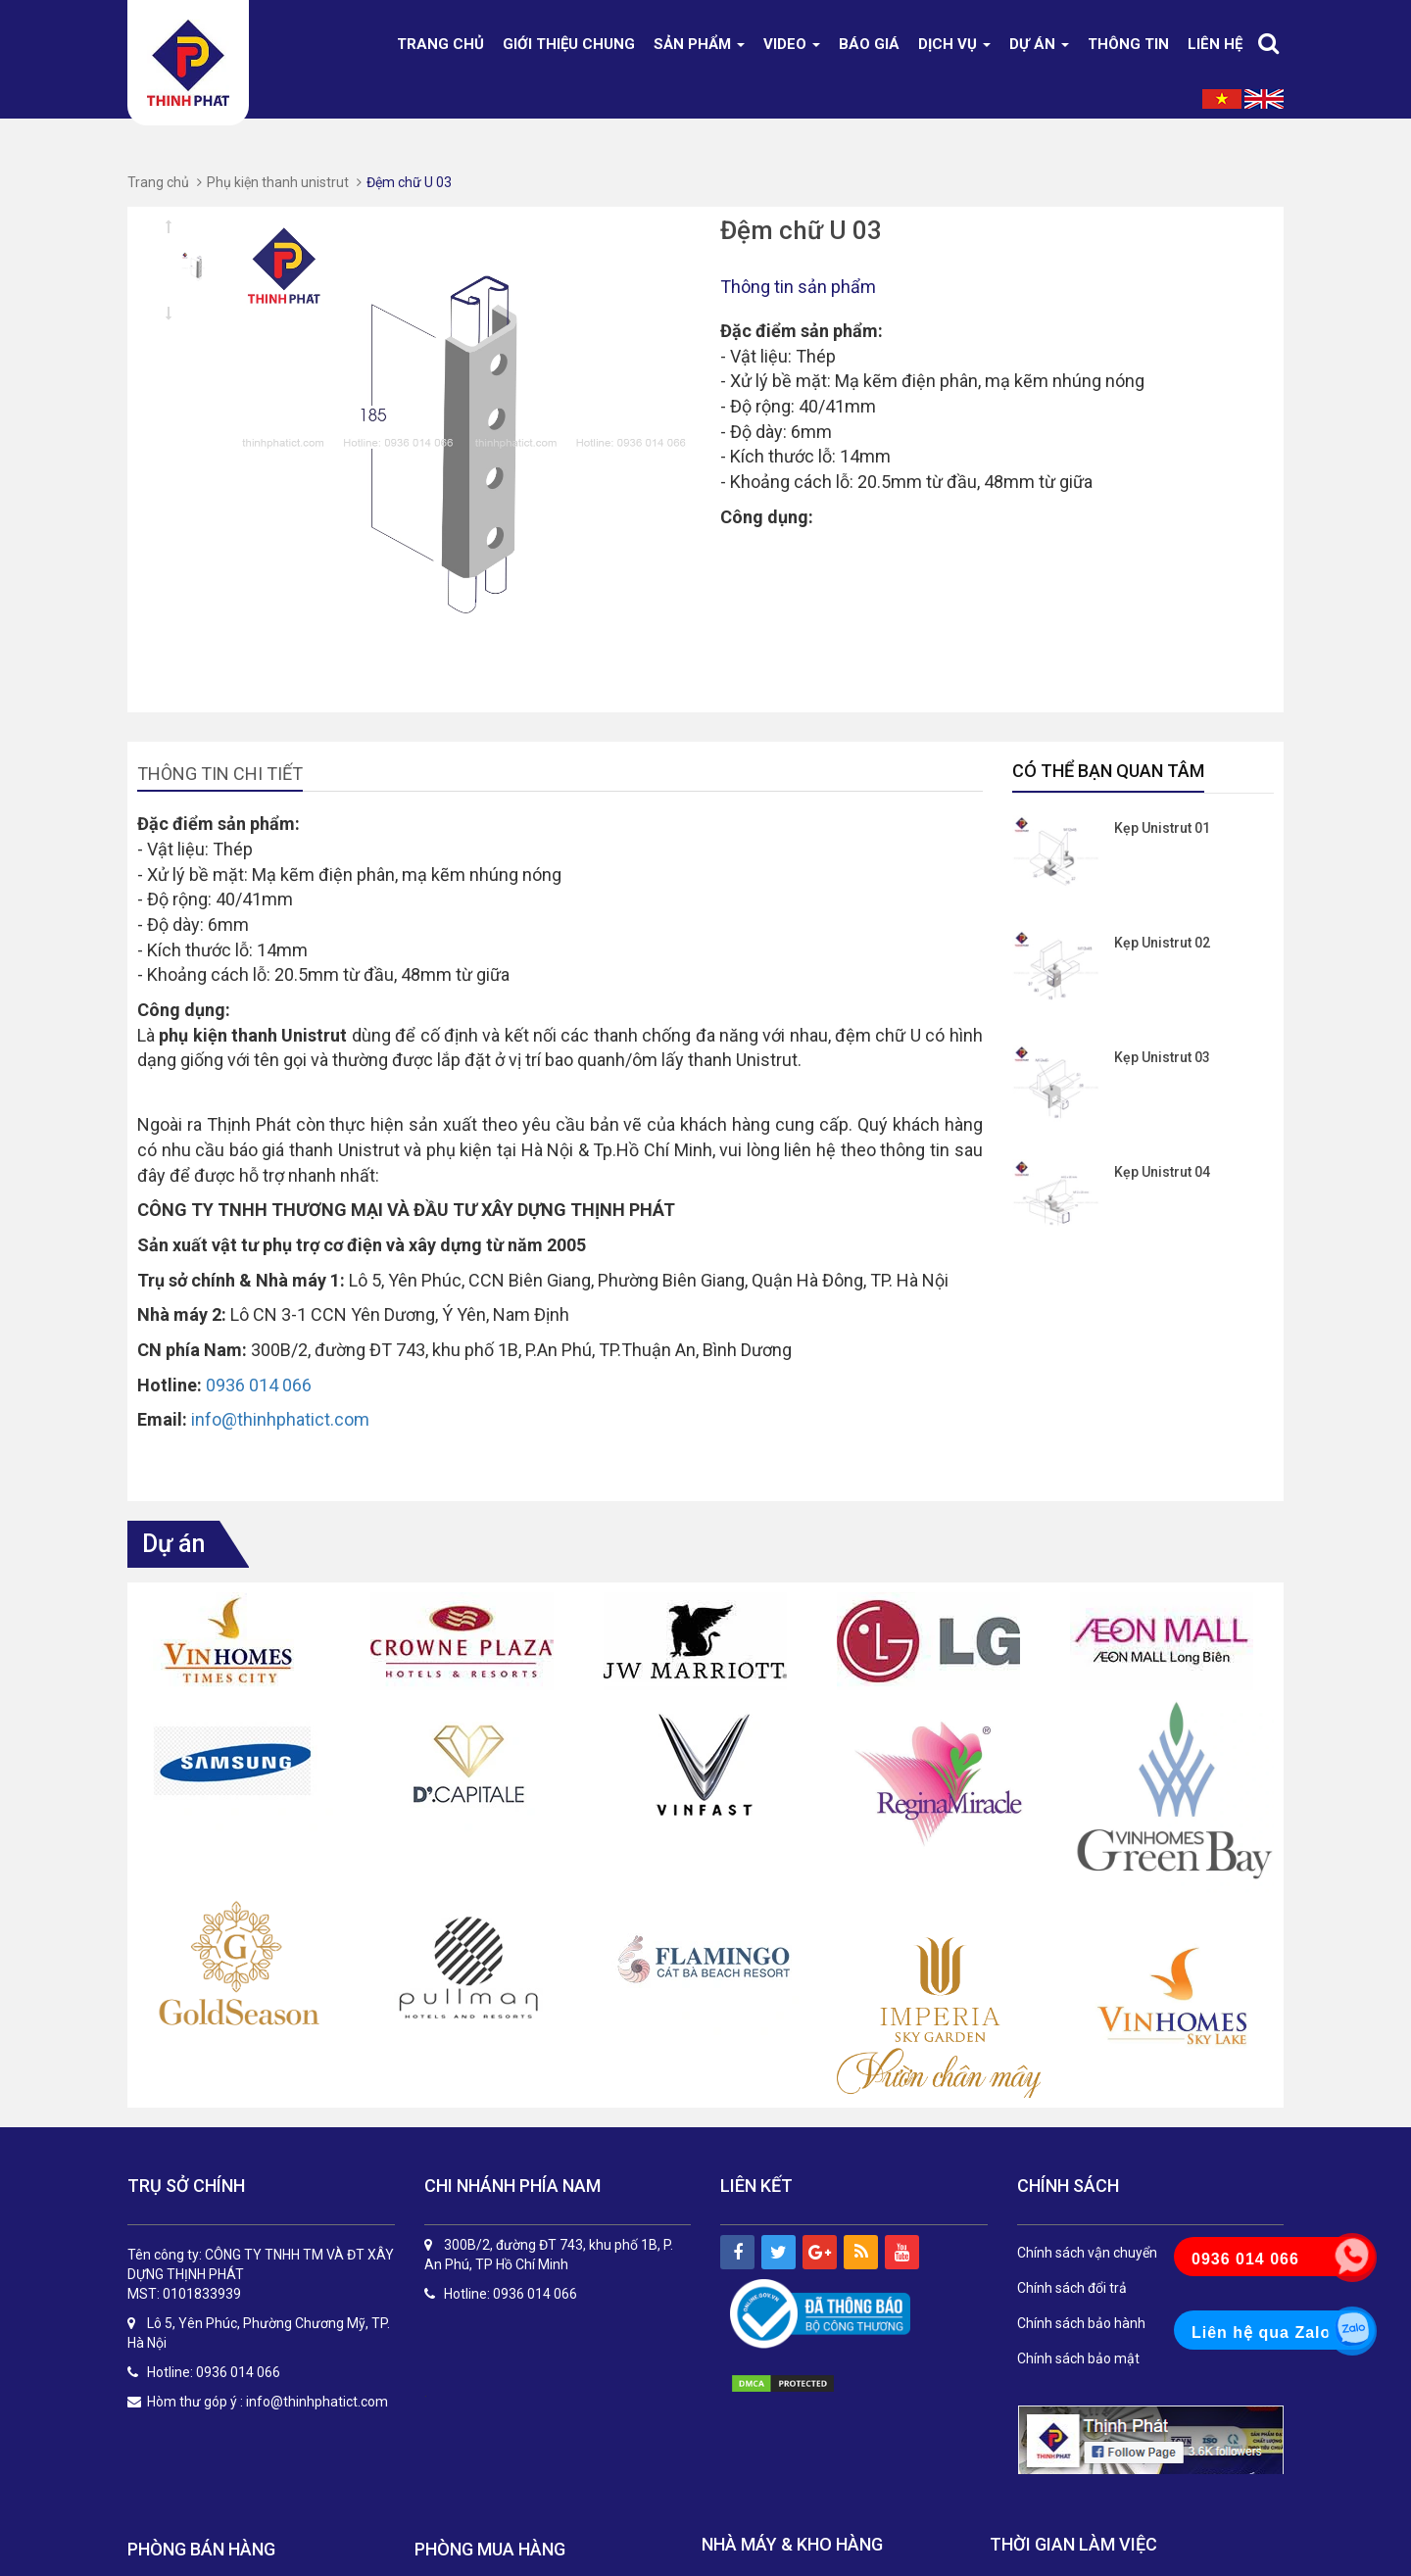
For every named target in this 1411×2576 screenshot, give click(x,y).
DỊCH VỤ (954, 44)
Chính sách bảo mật (1078, 2358)
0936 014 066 (259, 1385)
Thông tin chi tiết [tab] (220, 773)
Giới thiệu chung (569, 44)
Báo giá (869, 44)
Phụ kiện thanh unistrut (278, 182)
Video (791, 44)
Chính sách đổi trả (1072, 2288)
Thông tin (1128, 44)
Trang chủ (440, 44)
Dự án (1039, 44)
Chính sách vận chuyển (1087, 2252)
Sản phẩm (699, 44)
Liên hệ (1215, 44)
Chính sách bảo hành (1081, 2323)
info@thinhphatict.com (280, 1419)
